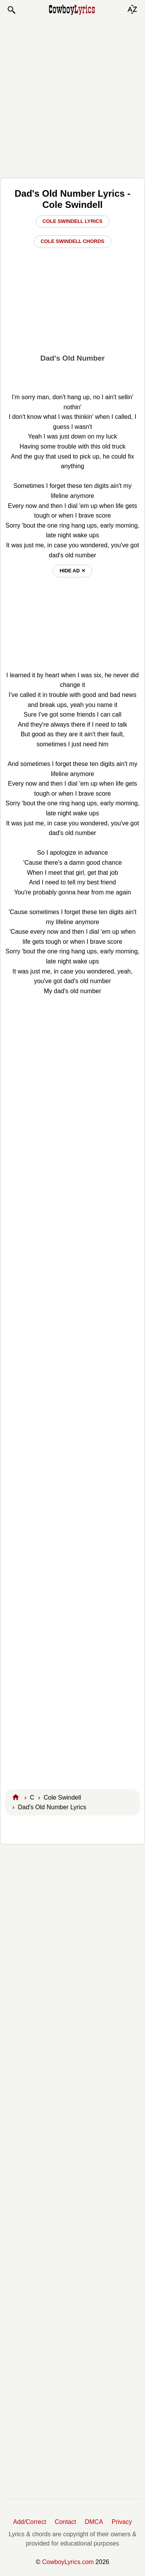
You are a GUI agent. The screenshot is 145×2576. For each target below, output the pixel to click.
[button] (11, 10)
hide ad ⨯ (72, 571)
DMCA (94, 2522)
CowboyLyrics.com (68, 2562)
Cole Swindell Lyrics (72, 221)
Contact (65, 2522)
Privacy (122, 2522)
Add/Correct (29, 2522)
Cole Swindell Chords (72, 241)
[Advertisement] (72, 96)
